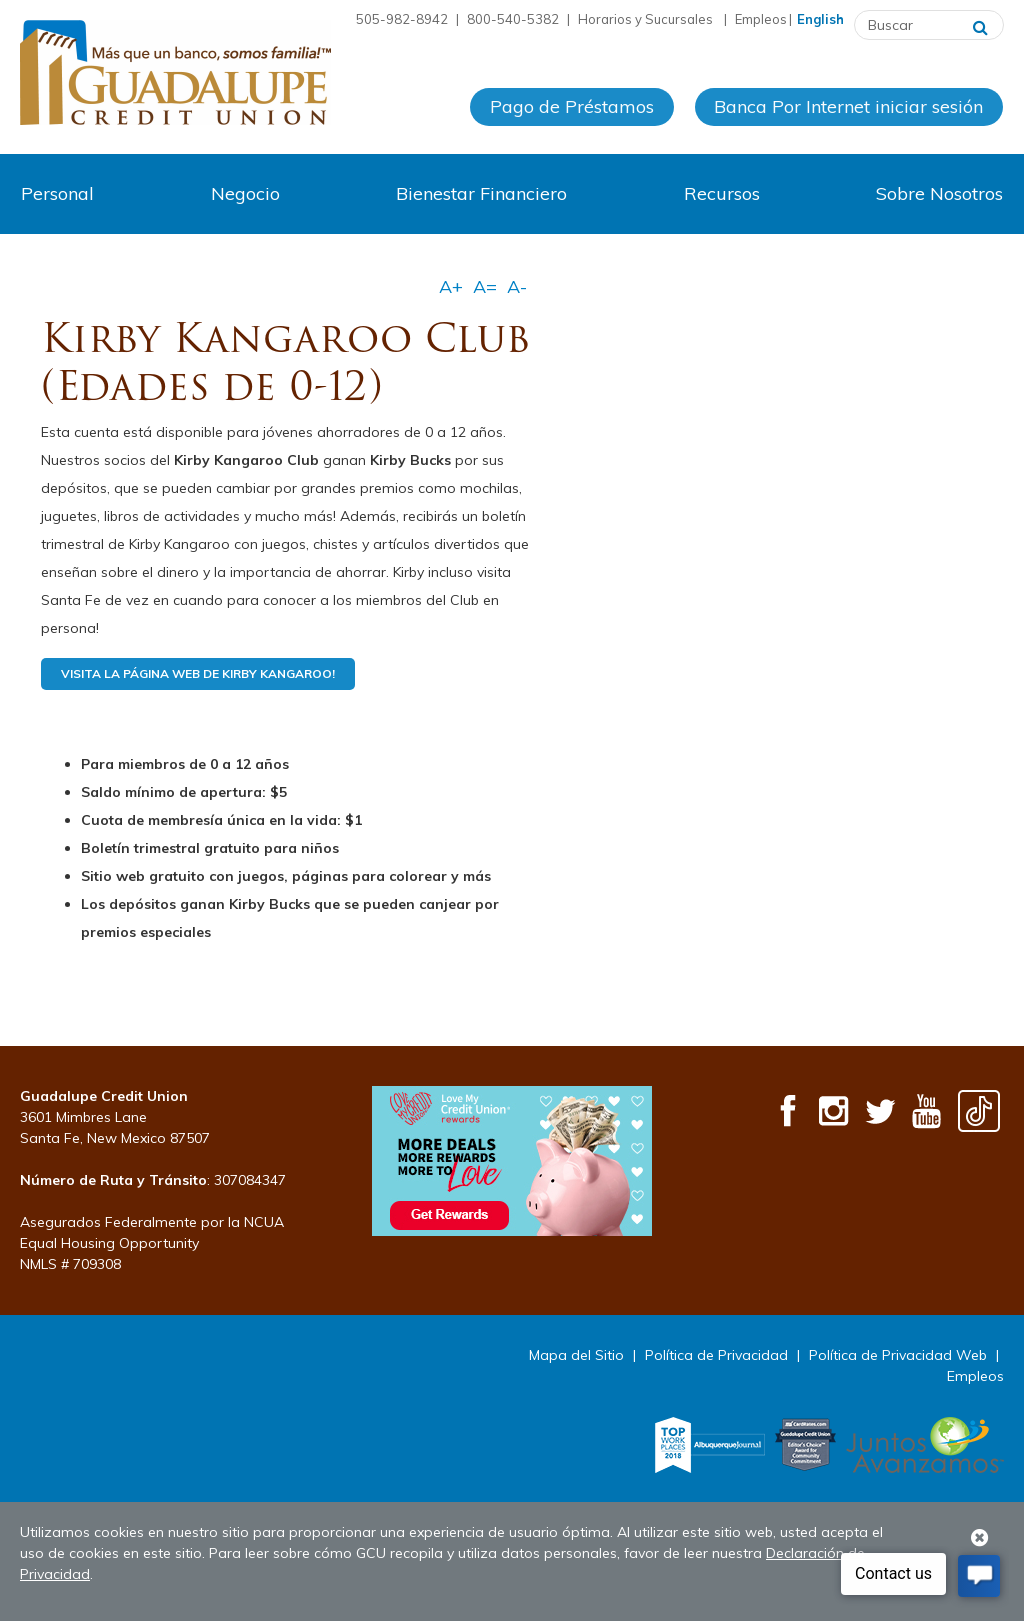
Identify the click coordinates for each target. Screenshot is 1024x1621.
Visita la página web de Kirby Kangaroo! (198, 673)
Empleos (761, 19)
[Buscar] (980, 25)
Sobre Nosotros (939, 193)
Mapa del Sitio (576, 1355)
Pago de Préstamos (572, 108)
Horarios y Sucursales (647, 19)
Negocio (245, 193)
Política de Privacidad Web (898, 1355)
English (820, 19)
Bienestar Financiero (481, 193)
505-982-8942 (402, 19)
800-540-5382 (513, 19)
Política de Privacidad (716, 1355)
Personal (57, 193)
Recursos (722, 193)
